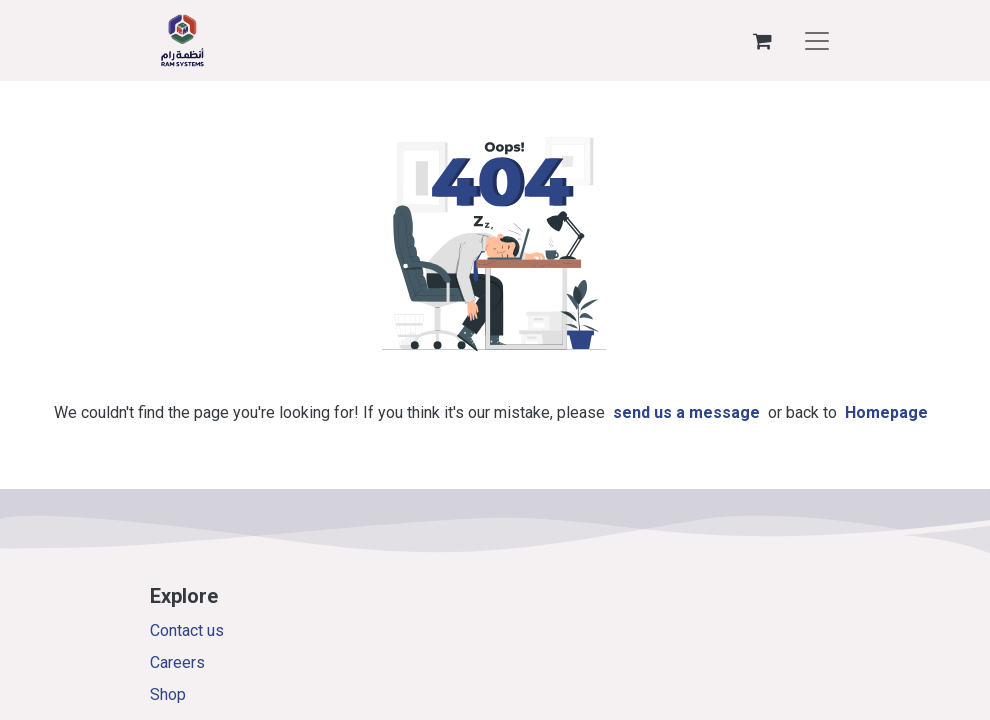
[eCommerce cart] (762, 41)
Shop (168, 694)
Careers (177, 662)
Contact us (187, 630)
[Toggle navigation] (817, 41)
